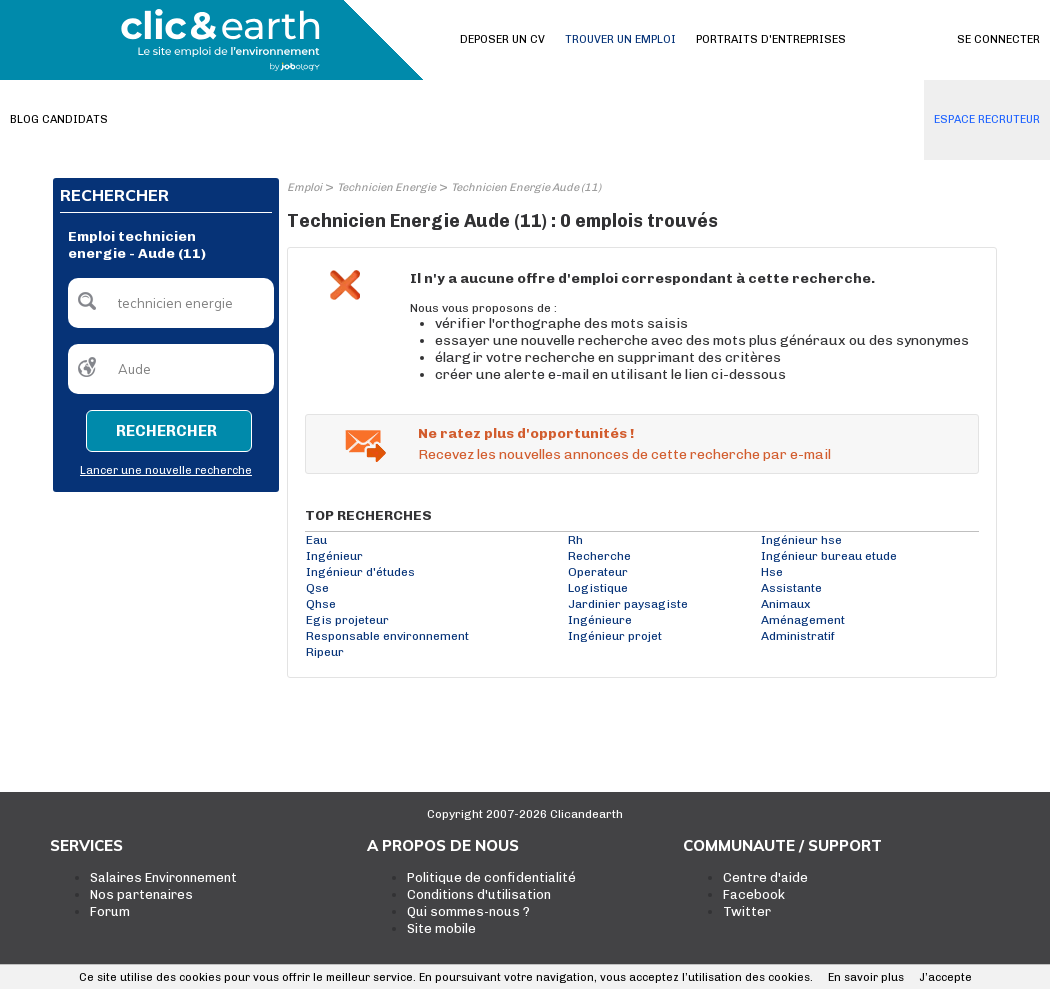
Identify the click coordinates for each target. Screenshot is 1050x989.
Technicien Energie (386, 187)
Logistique (598, 588)
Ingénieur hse (801, 540)
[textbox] (171, 303)
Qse (317, 588)
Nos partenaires (141, 894)
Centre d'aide (765, 877)
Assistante (791, 588)
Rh (575, 540)
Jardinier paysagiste (628, 604)
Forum (110, 911)
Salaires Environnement (163, 877)
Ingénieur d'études (360, 572)
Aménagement (803, 620)
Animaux (785, 604)
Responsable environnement (387, 636)
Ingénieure (600, 620)
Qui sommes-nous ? (468, 911)
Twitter (747, 911)
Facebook (754, 894)
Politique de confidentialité (491, 877)
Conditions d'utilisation (479, 894)
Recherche (599, 556)
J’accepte (945, 977)
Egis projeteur (347, 620)
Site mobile (441, 928)
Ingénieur (334, 556)
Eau (316, 540)
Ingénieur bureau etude (829, 556)
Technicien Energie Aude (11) (526, 187)
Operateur (598, 572)
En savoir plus (866, 977)
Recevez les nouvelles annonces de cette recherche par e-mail (624, 454)
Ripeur (325, 652)
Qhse (321, 604)
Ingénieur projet (615, 636)
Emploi (304, 187)
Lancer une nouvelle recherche (166, 470)
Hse (772, 572)
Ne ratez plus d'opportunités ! (526, 433)
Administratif (798, 636)
